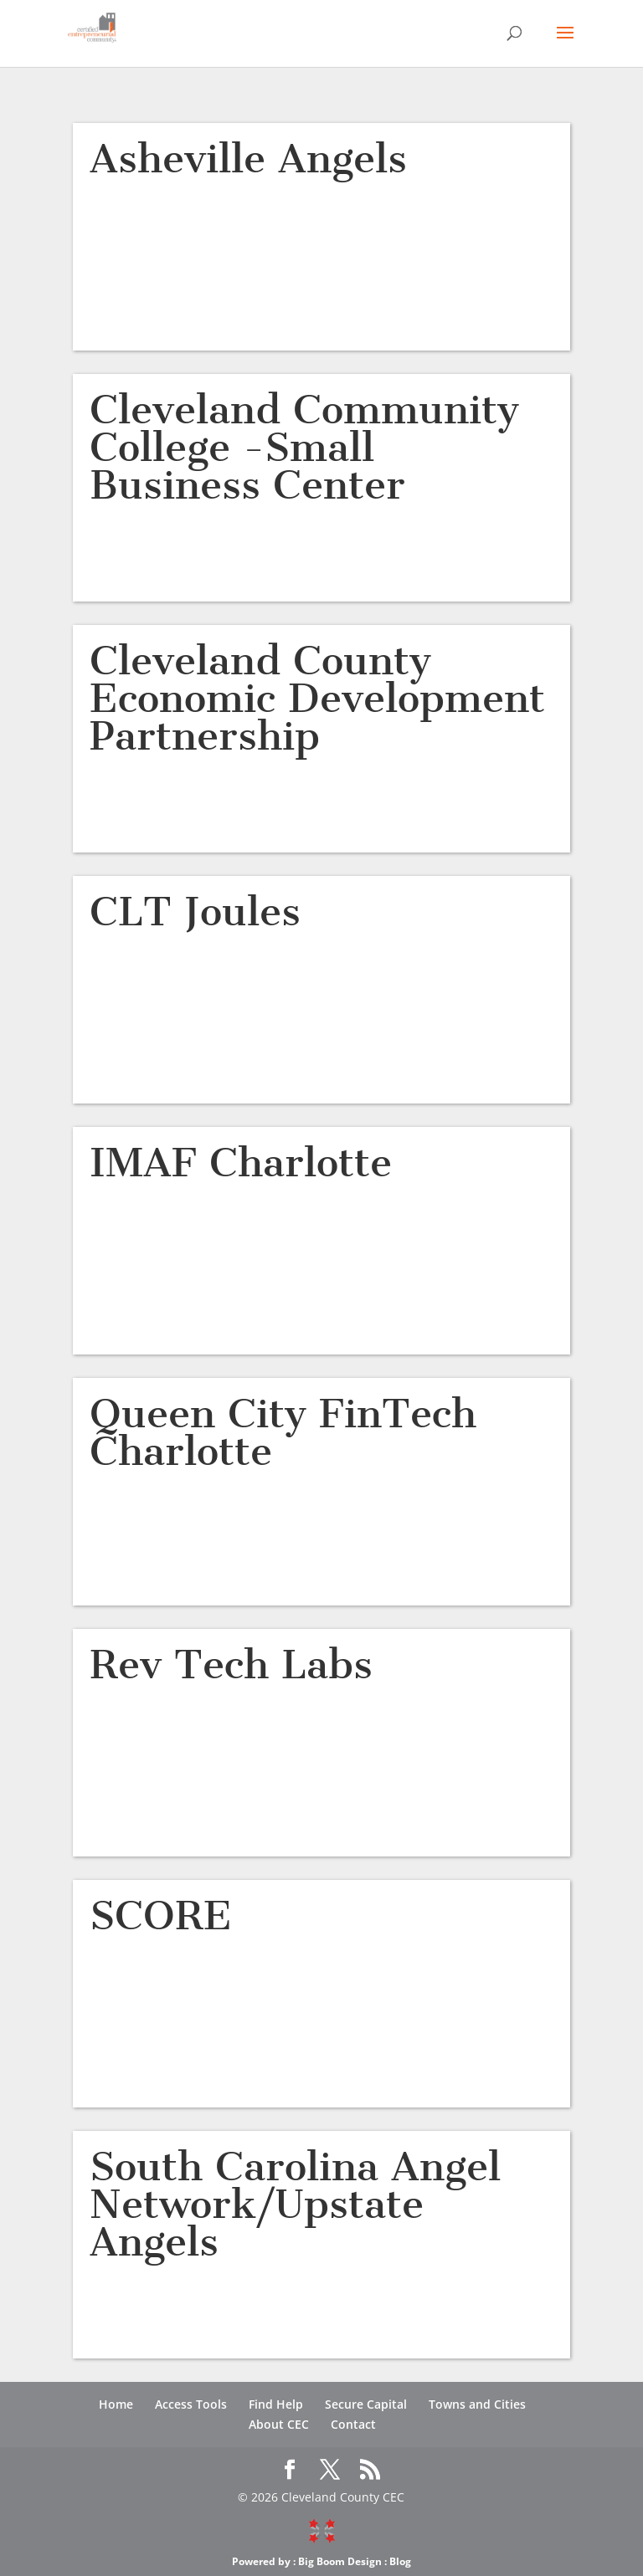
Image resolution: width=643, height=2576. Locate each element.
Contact (353, 2424)
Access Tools (191, 2404)
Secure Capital (366, 2404)
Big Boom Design (340, 2561)
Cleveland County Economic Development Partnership (317, 698)
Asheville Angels (248, 158)
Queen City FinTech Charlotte (283, 1432)
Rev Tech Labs (231, 1664)
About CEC (279, 2424)
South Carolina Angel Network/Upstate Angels (295, 2204)
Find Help (276, 2404)
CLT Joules (195, 911)
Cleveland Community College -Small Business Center (304, 447)
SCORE (161, 1915)
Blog (400, 2561)
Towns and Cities (477, 2404)
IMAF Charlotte (241, 1162)
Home (116, 2404)
